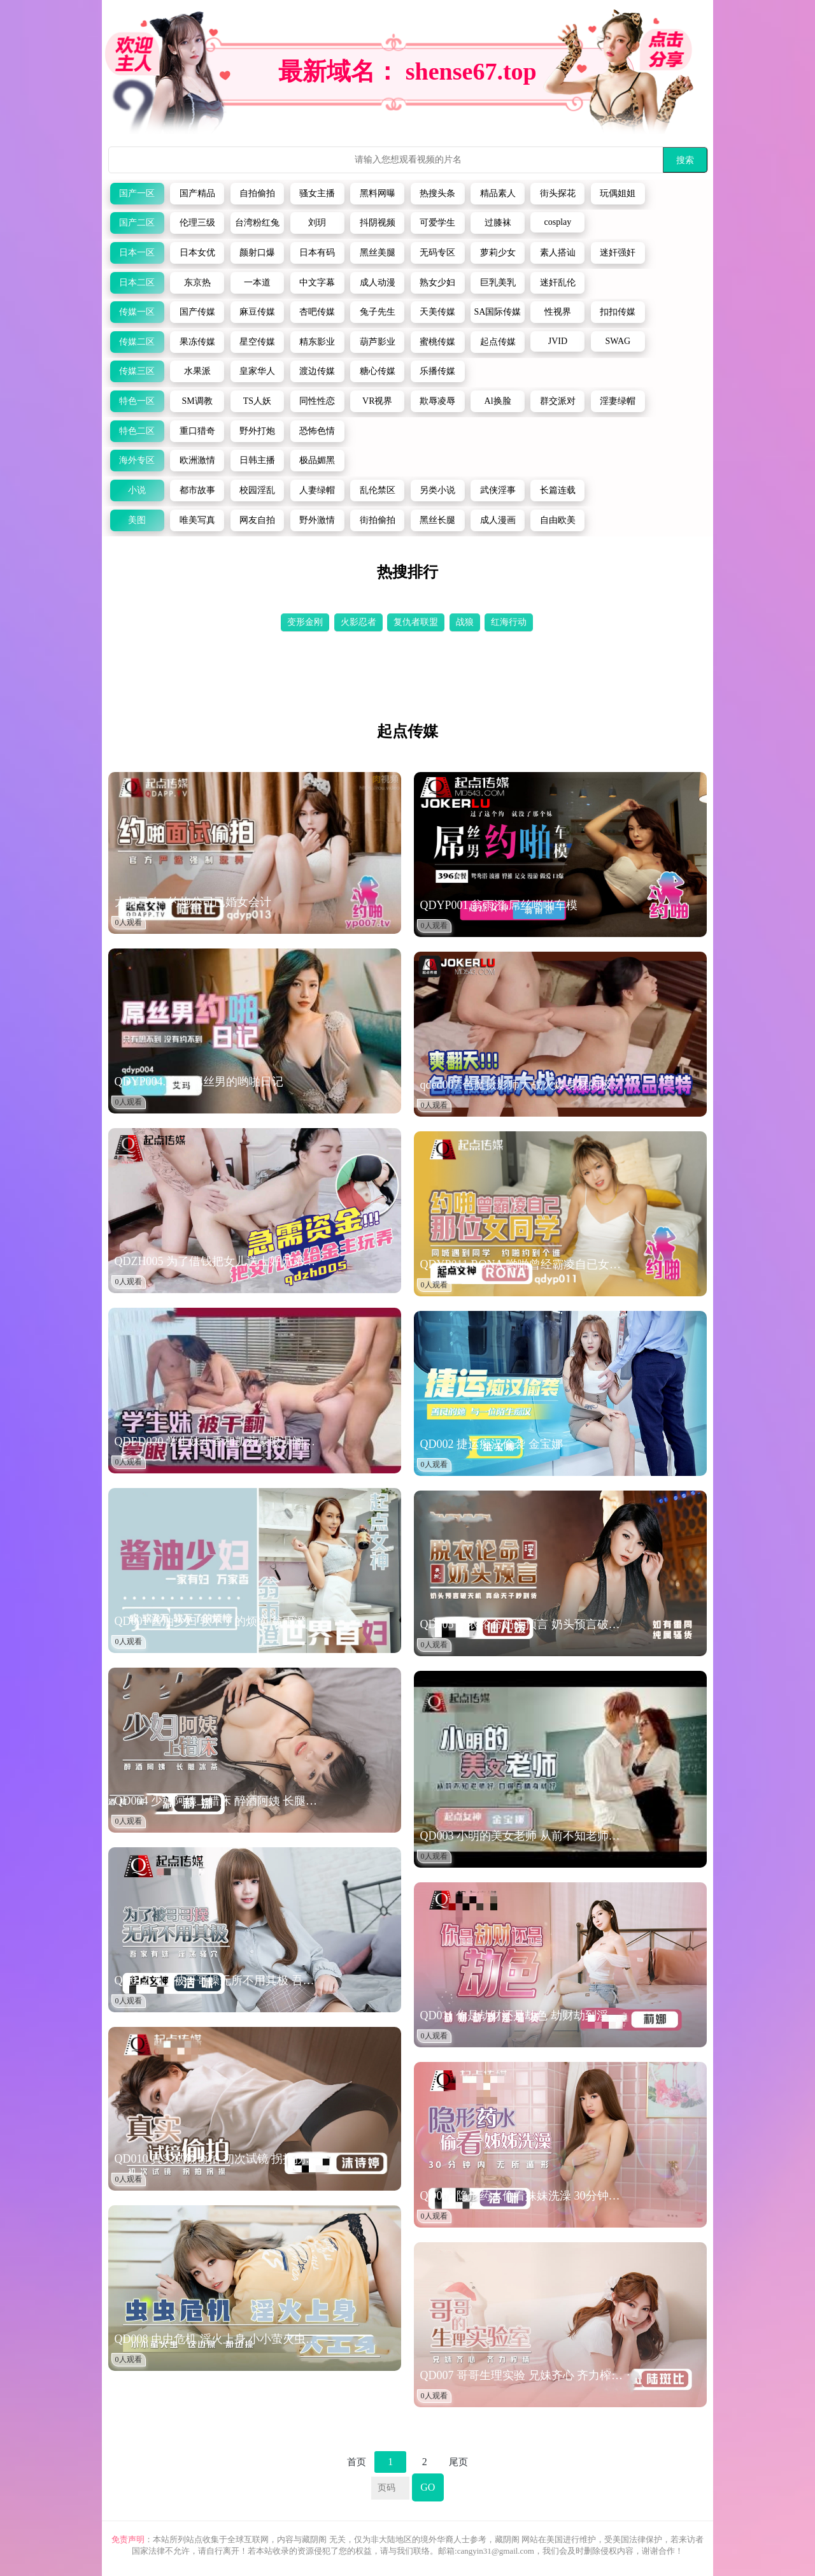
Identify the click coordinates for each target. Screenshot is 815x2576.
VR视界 (377, 401)
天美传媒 (437, 312)
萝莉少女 (498, 252)
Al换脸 (498, 401)
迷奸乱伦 (558, 282)
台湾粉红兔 (257, 222)
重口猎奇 (197, 431)
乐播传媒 (437, 371)
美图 (137, 520)
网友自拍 (257, 520)
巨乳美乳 (498, 282)
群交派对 (558, 401)
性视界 (557, 312)
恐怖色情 (317, 431)
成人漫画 (498, 520)
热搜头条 (437, 193)
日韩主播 (257, 460)
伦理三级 (197, 222)
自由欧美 (558, 520)
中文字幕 (317, 282)
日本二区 (137, 282)
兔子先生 (377, 312)
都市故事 (197, 490)
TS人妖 (257, 401)
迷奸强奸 (617, 252)
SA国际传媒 (497, 312)
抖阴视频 (377, 222)
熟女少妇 (437, 282)
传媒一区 (137, 312)
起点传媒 (498, 342)
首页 (356, 2462)
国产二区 (137, 222)
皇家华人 (257, 371)
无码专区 (437, 252)
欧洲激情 (197, 460)
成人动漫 (377, 282)
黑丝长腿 (437, 520)
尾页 (458, 2462)
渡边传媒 (317, 371)
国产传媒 (197, 312)
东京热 (197, 282)
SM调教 (196, 401)
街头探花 (558, 193)
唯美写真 (197, 520)
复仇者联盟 (415, 622)
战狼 (465, 622)
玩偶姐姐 (617, 193)
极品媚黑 (317, 460)
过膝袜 (498, 222)
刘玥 (317, 222)
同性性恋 (317, 401)
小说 (137, 490)
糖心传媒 (377, 371)
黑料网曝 (377, 193)
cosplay (558, 222)
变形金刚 (305, 622)
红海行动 (509, 622)
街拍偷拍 (377, 520)
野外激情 (317, 520)
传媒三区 (137, 371)
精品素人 (498, 193)
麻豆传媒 (257, 312)
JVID (557, 341)
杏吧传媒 (317, 312)
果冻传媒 (197, 342)
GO (427, 2487)
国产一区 (137, 193)
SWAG (617, 341)
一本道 (257, 282)
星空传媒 (257, 342)
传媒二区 (137, 342)
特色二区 (137, 431)
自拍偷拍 (257, 193)
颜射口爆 (257, 252)
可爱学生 (437, 222)
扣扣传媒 (617, 312)
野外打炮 (257, 431)
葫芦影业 (377, 342)
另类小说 (437, 490)
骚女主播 (317, 193)
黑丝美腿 (377, 252)
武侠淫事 (498, 490)
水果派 (197, 371)
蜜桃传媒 (437, 342)
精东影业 (317, 342)
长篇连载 (558, 490)
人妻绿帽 (317, 490)
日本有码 (317, 252)
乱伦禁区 (377, 490)
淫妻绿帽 (617, 401)
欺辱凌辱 (437, 401)
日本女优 (197, 252)
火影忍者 (358, 622)
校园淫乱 (257, 490)
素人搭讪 (558, 252)
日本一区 (137, 252)
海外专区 (137, 460)
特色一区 (137, 401)
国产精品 (197, 193)
